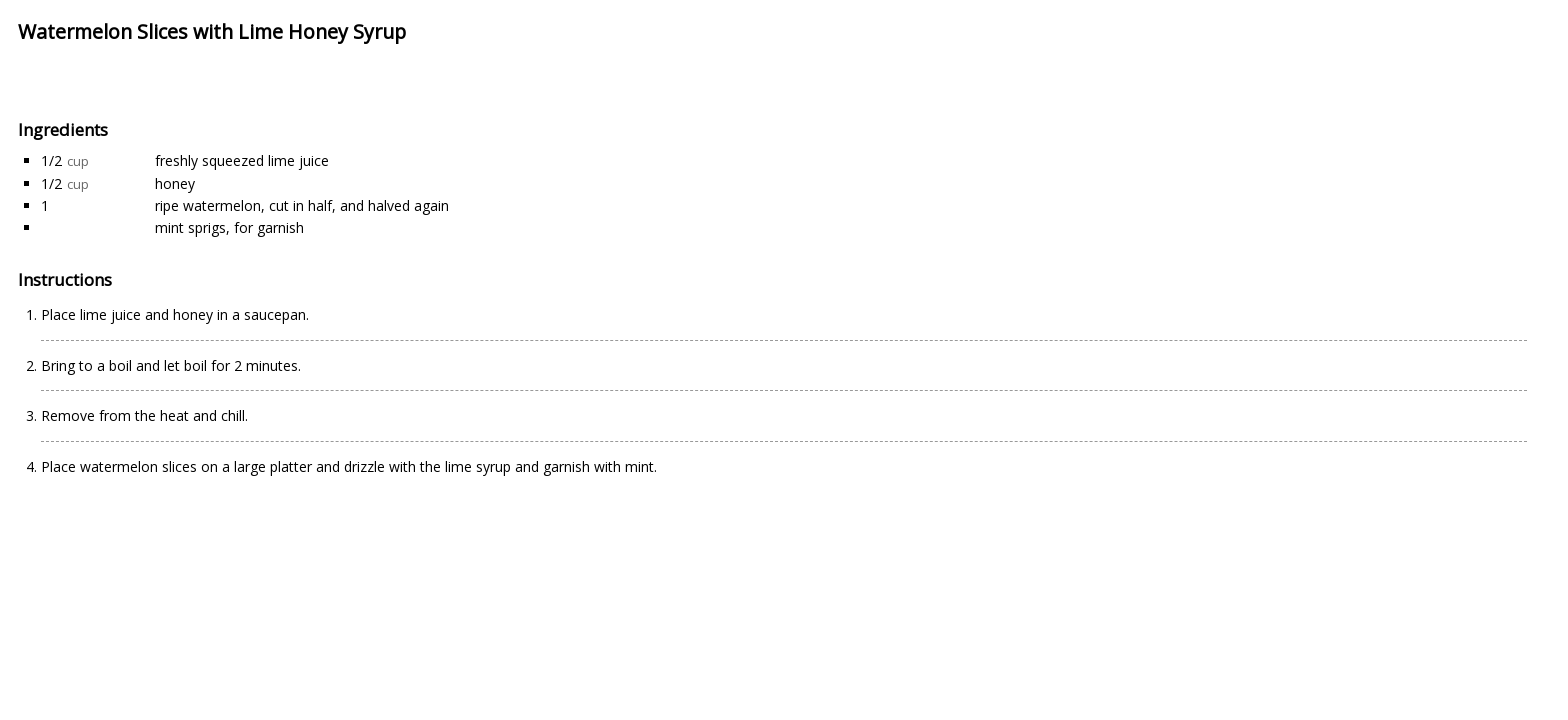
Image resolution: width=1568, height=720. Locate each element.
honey (175, 183)
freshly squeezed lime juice (242, 160)
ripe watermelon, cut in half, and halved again (302, 205)
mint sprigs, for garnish (229, 227)
